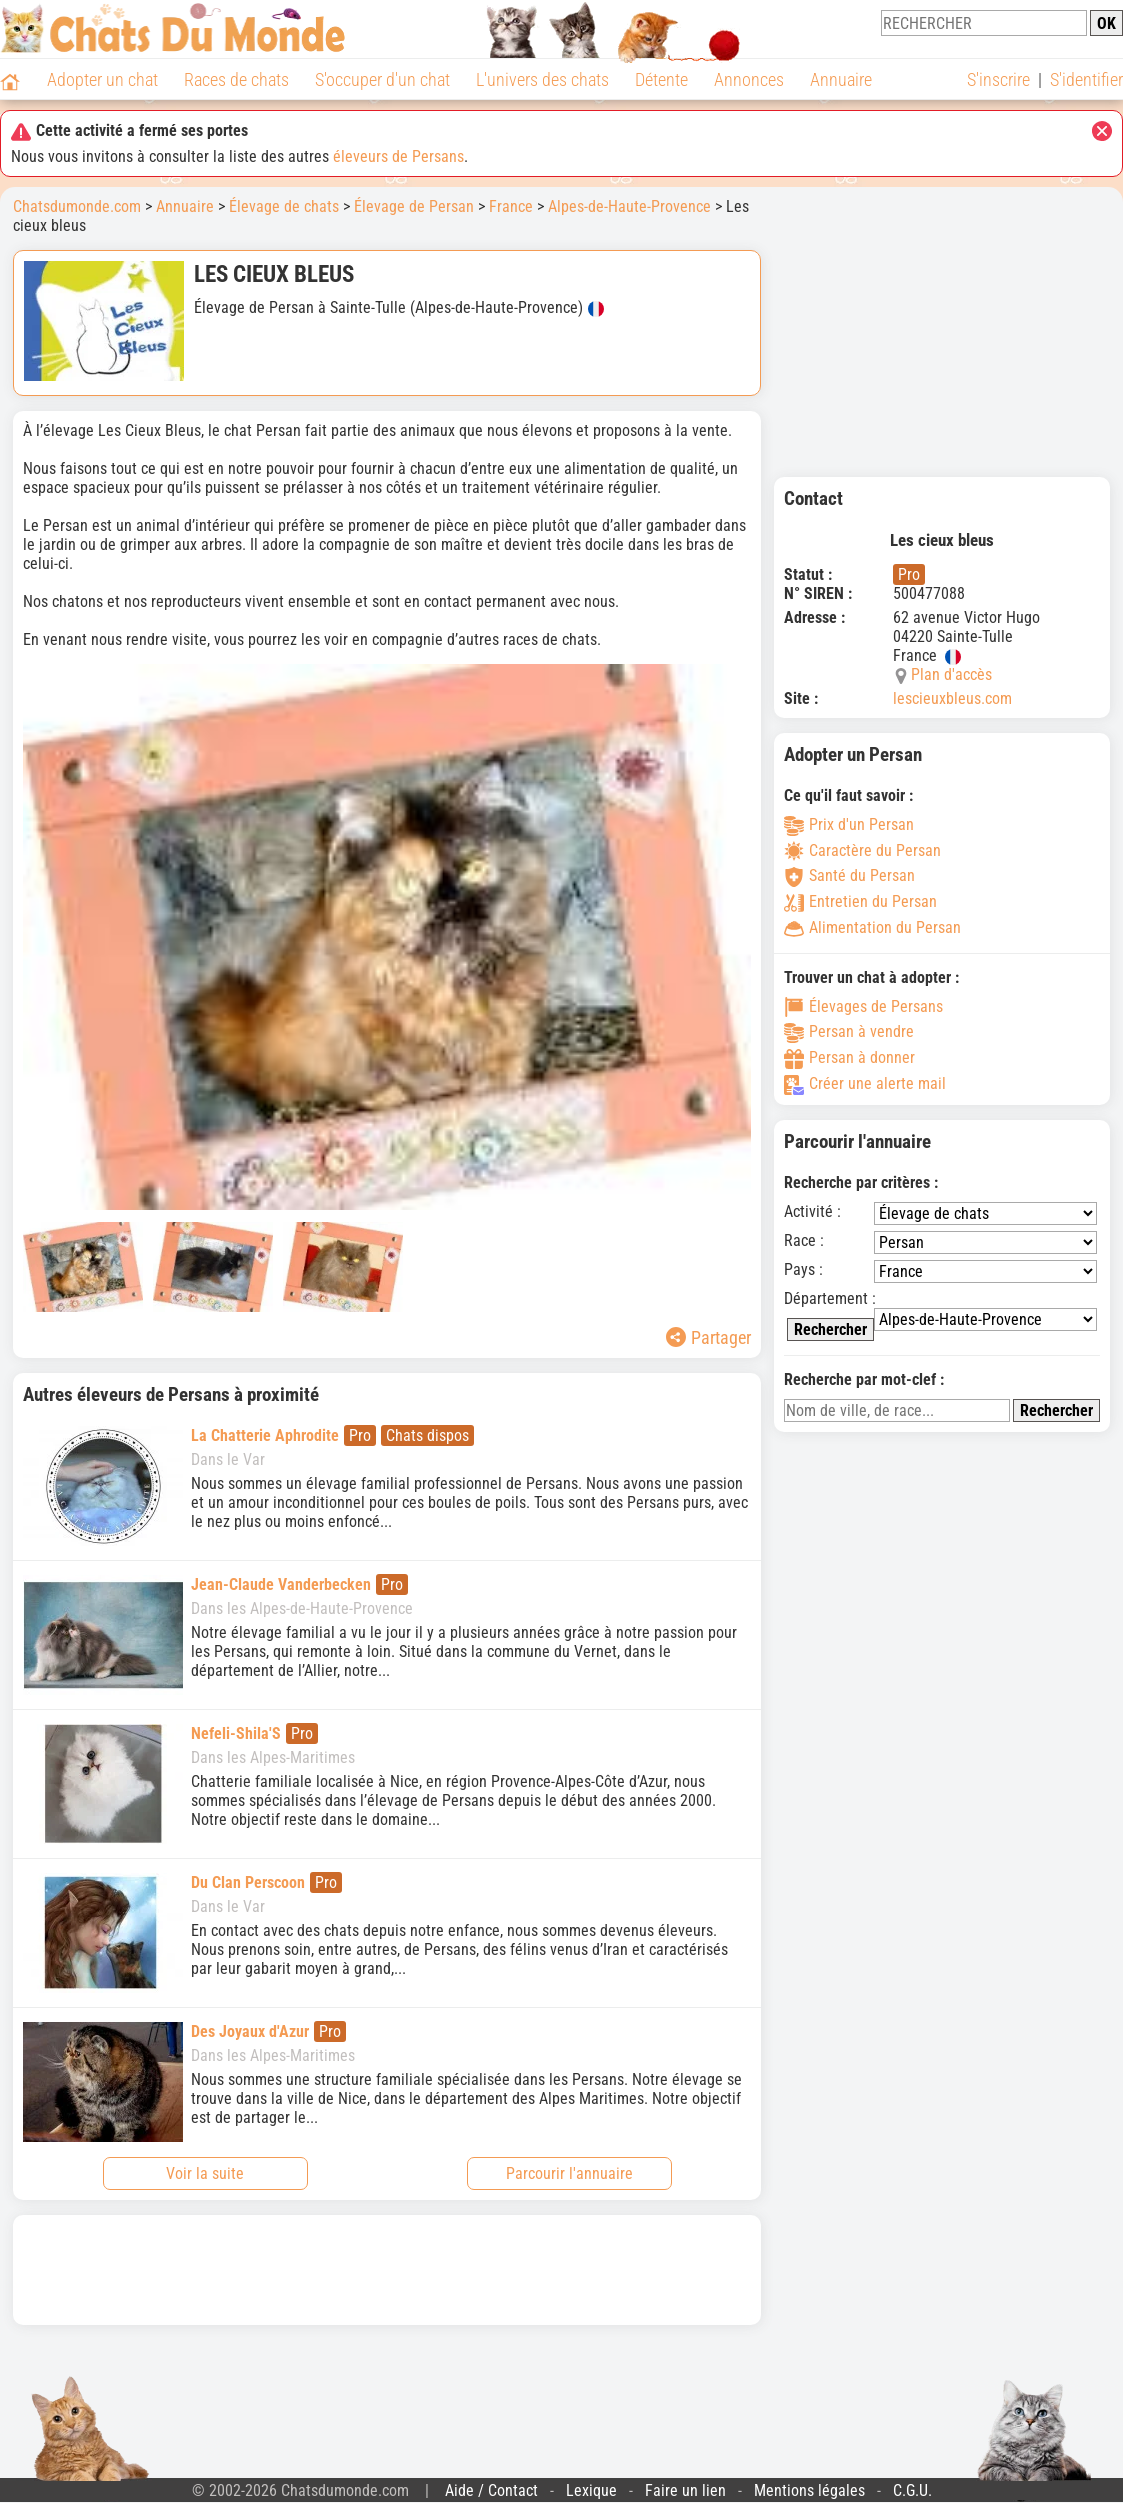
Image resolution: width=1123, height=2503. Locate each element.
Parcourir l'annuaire (569, 2173)
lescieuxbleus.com (952, 698)
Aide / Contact (491, 2490)
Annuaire (841, 79)
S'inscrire (998, 79)
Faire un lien (685, 2490)
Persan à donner (849, 1057)
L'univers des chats (542, 79)
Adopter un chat (102, 79)
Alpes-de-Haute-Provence (629, 206)
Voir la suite (205, 2173)
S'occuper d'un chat (382, 79)
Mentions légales (809, 2490)
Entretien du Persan (860, 901)
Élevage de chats (284, 206)
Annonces (749, 79)
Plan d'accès (951, 674)
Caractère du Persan (862, 850)
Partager (708, 1337)
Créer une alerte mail (865, 1083)
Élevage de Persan (414, 206)
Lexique (591, 2490)
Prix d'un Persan (849, 824)
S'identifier (1086, 79)
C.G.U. (912, 2490)
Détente (661, 79)
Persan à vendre (849, 1031)
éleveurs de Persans (398, 156)
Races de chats (236, 79)
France (511, 206)
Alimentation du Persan (872, 927)
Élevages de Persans (863, 1006)
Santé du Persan (849, 875)
